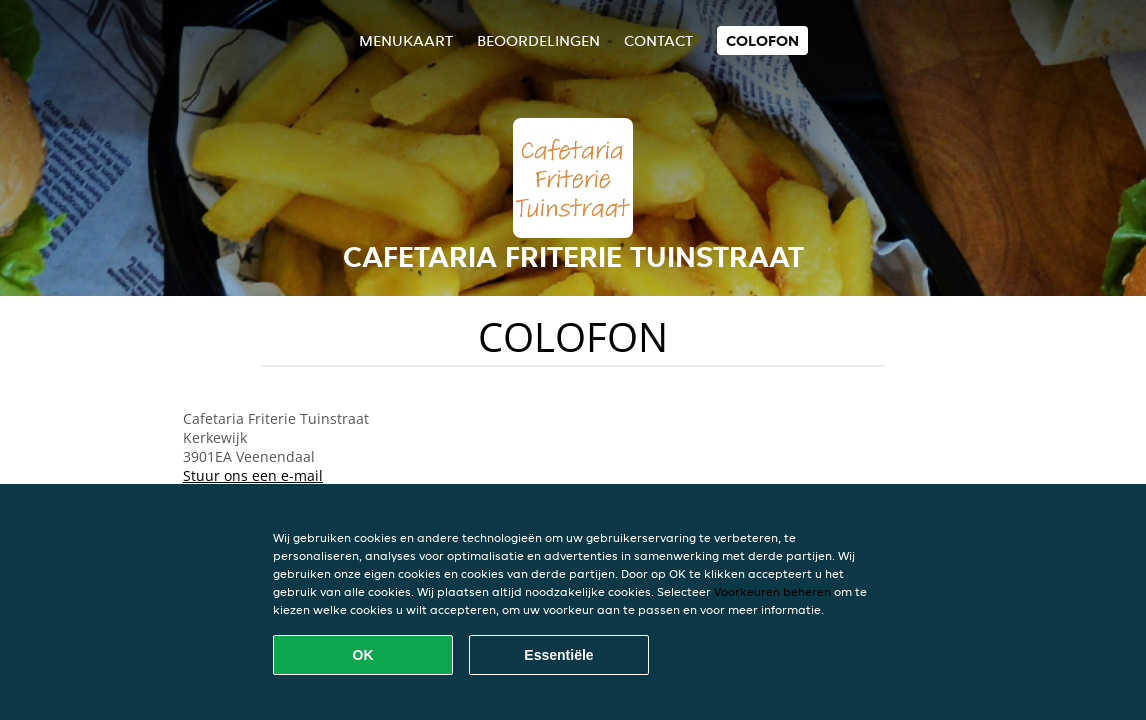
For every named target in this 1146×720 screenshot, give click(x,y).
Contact (658, 40)
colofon (762, 40)
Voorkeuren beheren (772, 591)
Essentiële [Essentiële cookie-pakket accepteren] (558, 655)
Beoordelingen (538, 40)
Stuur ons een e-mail (253, 475)
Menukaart (406, 40)
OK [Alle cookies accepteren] (363, 655)
